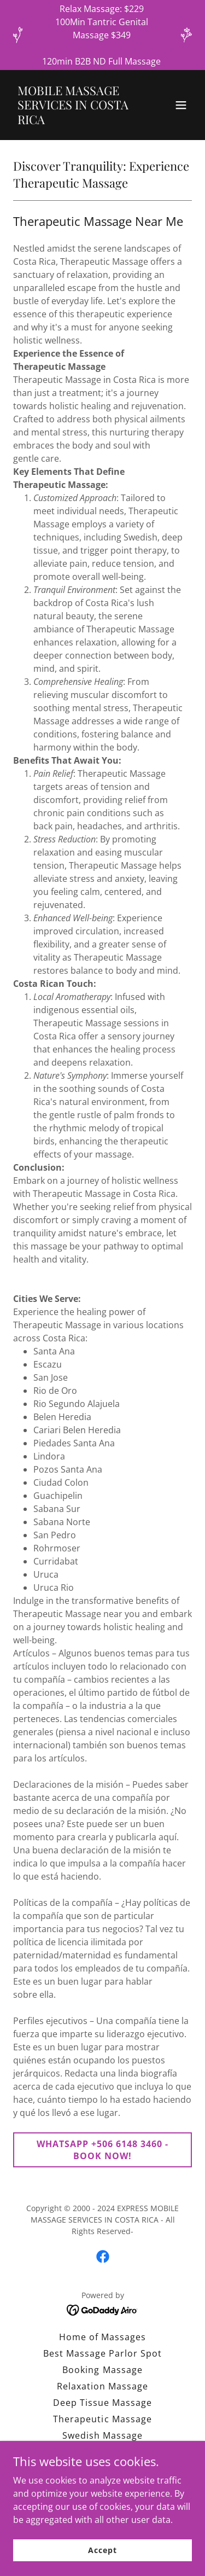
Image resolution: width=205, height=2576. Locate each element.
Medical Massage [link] (102, 2485)
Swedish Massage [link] (102, 2435)
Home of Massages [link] (102, 2337)
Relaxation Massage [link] (102, 2386)
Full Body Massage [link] (102, 2452)
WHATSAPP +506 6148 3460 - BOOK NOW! (102, 2150)
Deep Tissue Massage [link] (102, 2403)
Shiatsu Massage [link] (102, 2468)
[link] (75, 121)
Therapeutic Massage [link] (102, 2419)
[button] (181, 105)
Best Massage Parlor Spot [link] (102, 2353)
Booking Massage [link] (102, 2370)
